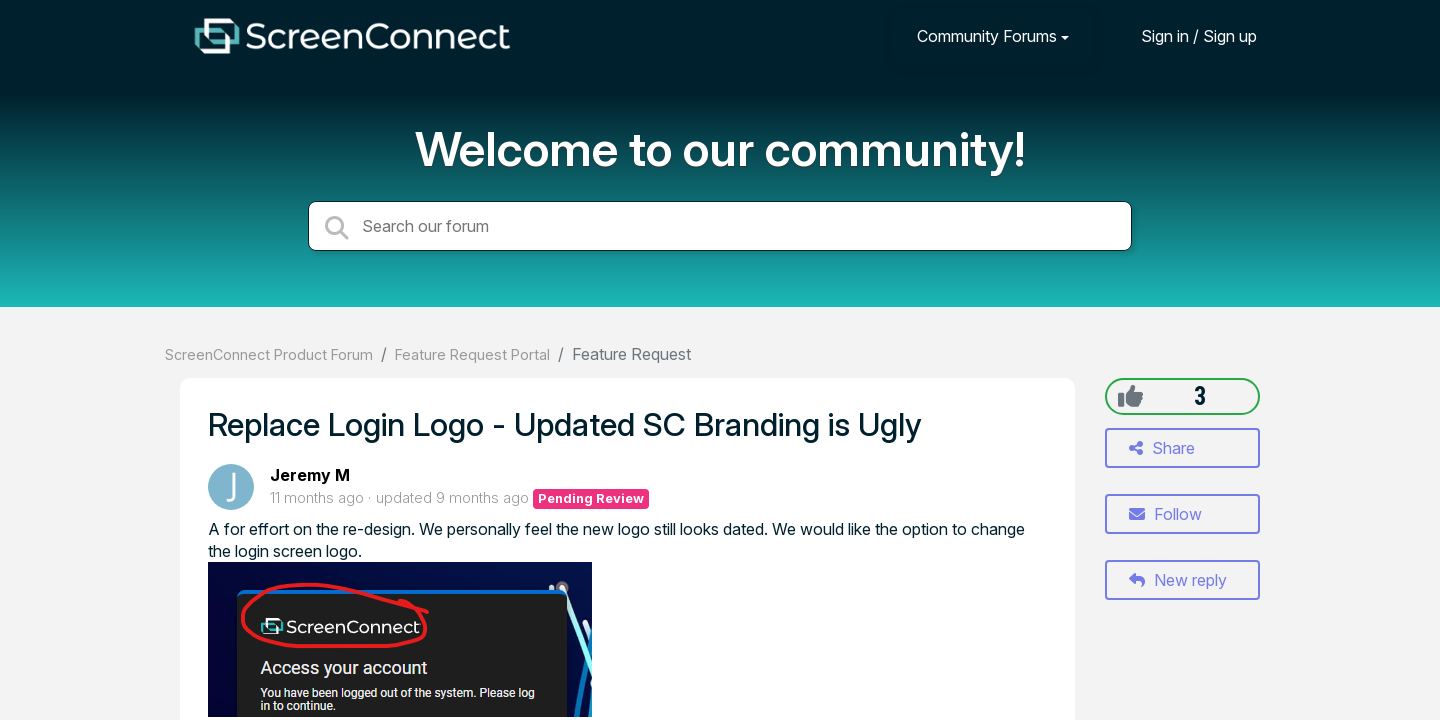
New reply (1178, 580)
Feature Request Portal (472, 354)
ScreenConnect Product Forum (269, 354)
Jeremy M (310, 475)
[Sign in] (1184, 35)
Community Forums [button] (987, 36)
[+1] (1130, 396)
